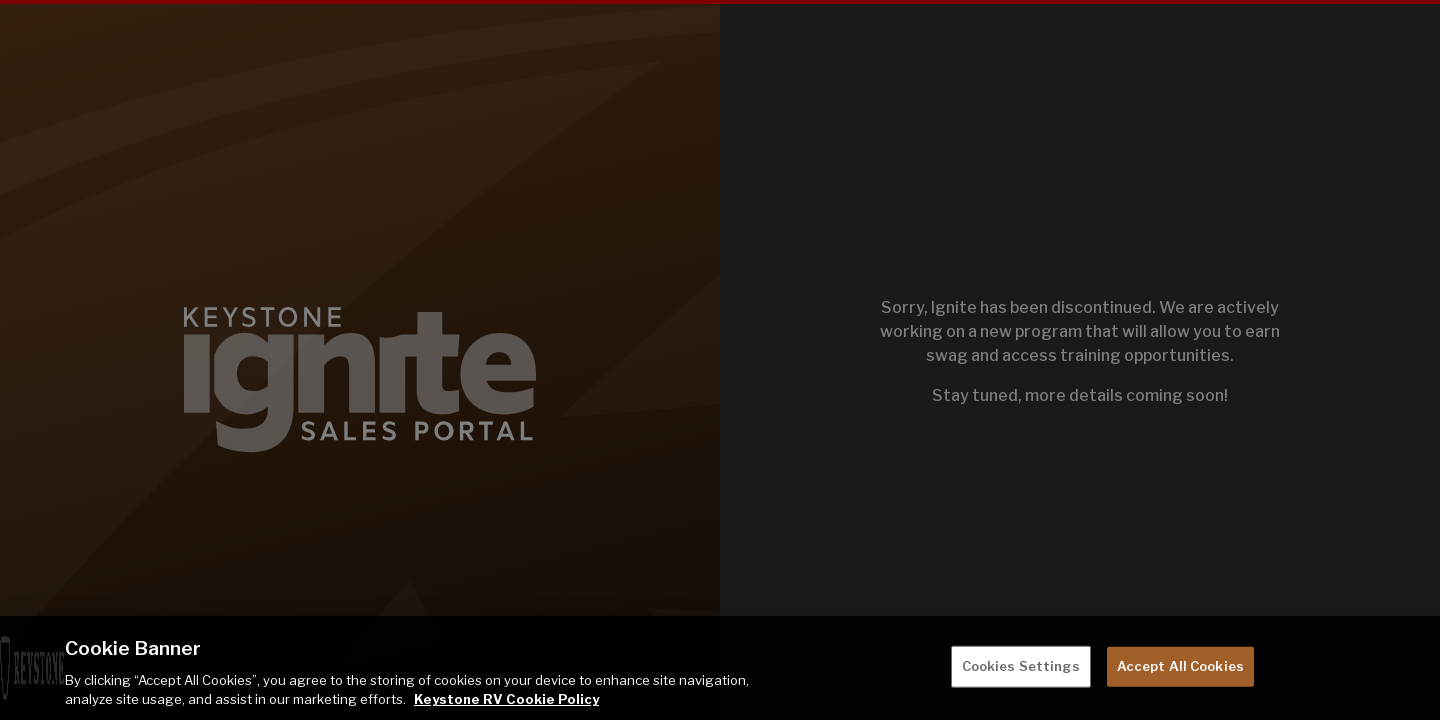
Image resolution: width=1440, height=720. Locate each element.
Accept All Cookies (1180, 666)
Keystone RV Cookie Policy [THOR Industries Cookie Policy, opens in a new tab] (506, 699)
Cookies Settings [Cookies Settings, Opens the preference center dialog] (1021, 666)
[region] (720, 668)
